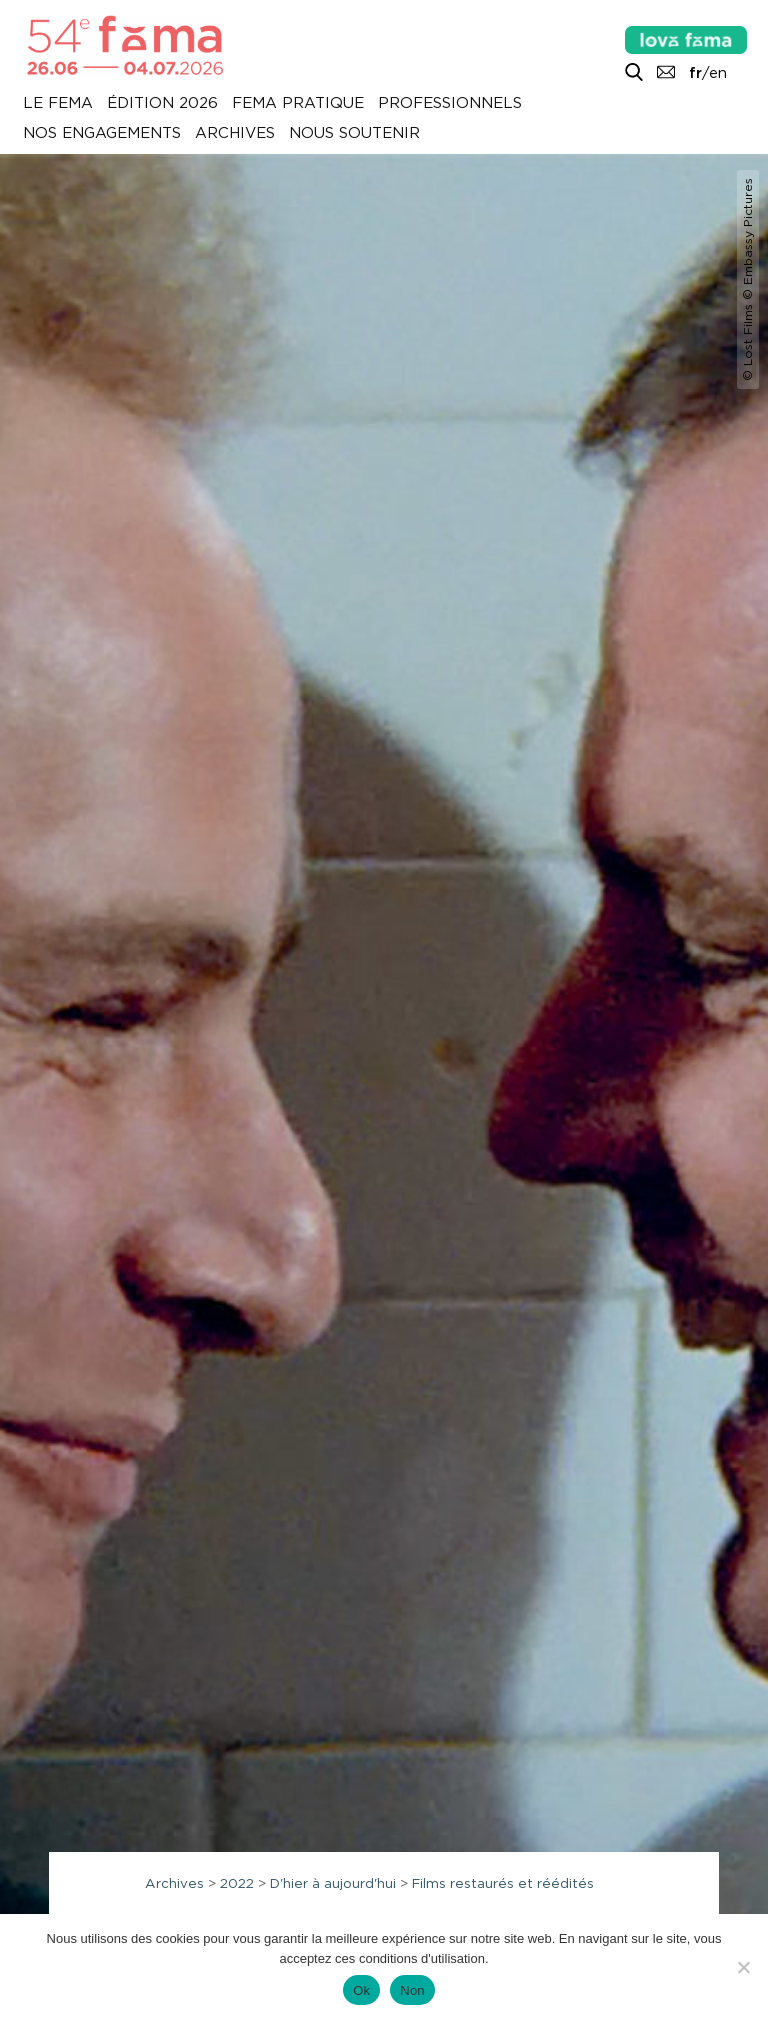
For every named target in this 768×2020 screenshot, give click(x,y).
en (718, 73)
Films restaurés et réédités (503, 1883)
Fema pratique (298, 104)
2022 (237, 1883)
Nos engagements (102, 134)
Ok (361, 1990)
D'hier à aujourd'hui (333, 1883)
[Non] (743, 1967)
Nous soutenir (354, 134)
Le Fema (58, 104)
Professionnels (450, 104)
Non (412, 1990)
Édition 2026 (162, 104)
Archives (235, 134)
